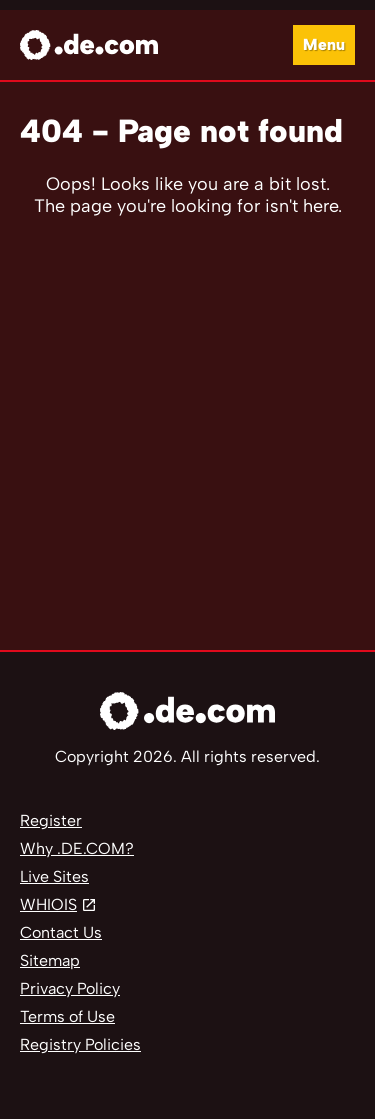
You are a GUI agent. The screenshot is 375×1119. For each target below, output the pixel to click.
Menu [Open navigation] (324, 44)
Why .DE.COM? (77, 848)
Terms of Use (67, 1016)
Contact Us (61, 932)
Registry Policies (80, 1044)
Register (51, 820)
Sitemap (50, 960)
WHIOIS (48, 904)
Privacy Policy (70, 988)
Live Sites (54, 876)
